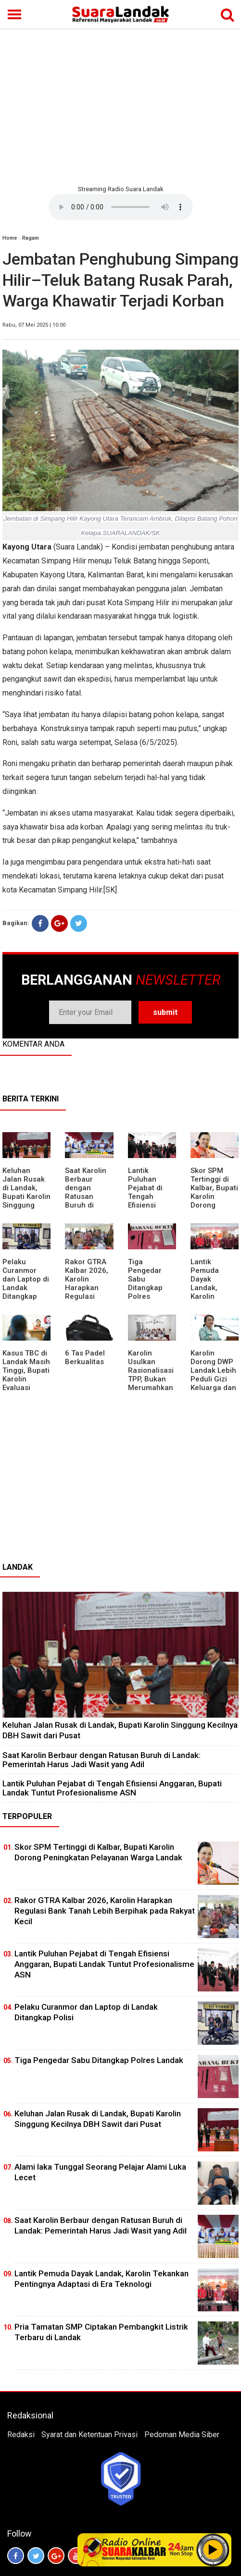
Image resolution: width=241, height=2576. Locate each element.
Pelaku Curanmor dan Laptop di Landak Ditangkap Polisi (25, 1283)
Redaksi (21, 2434)
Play (213, 2549)
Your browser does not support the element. (121, 207)
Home (9, 238)
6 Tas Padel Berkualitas (85, 1357)
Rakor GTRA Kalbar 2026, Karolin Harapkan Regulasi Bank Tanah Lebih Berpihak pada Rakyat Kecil (104, 1910)
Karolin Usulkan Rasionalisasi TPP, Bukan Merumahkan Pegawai (151, 1375)
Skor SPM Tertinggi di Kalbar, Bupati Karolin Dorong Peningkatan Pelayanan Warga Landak (214, 1205)
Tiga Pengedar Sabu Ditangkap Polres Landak (145, 1283)
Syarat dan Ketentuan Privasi (89, 2434)
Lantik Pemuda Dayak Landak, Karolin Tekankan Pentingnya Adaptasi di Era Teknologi (213, 1296)
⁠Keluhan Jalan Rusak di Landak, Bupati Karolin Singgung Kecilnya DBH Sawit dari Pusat (26, 1200)
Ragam (30, 238)
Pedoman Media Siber (181, 2434)
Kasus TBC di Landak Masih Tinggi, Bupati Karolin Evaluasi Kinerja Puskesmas (26, 1379)
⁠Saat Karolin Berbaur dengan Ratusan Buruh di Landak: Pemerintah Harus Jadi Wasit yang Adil (101, 1759)
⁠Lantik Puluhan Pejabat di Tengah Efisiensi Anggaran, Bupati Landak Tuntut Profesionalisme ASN (112, 1788)
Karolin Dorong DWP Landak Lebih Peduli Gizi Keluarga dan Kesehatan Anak (213, 1379)
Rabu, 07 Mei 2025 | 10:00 (33, 325)
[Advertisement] (120, 105)
